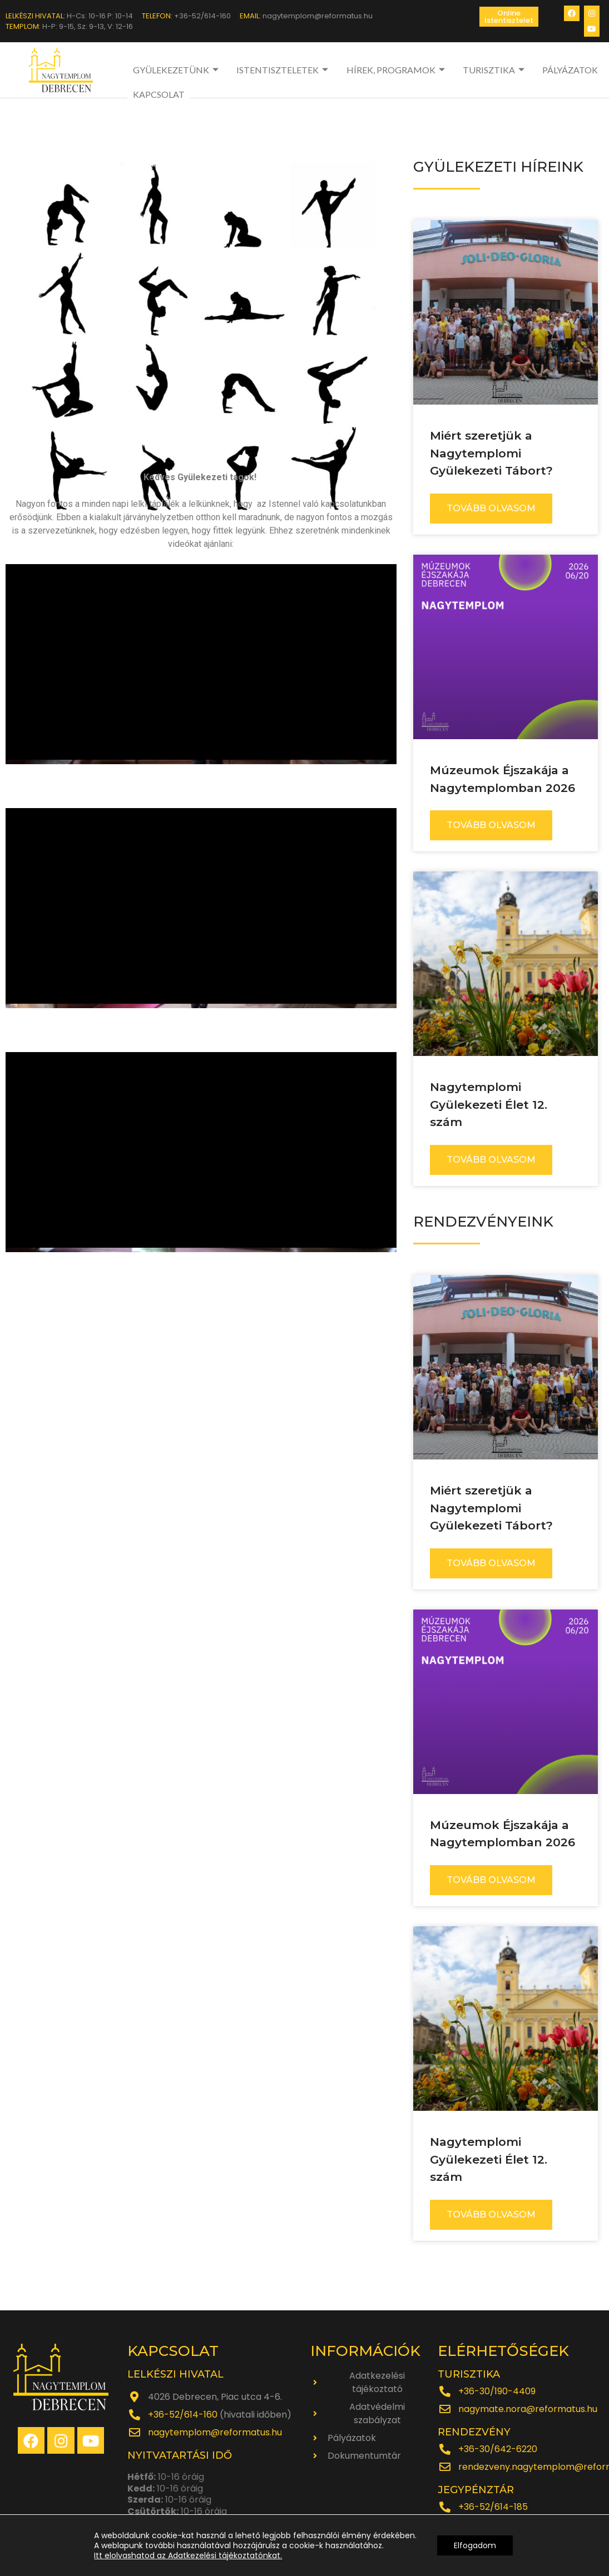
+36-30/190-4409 (497, 2391)
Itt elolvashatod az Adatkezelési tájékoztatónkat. (188, 2555)
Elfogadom (475, 2545)
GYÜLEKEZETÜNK (177, 69)
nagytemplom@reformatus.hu (215, 2432)
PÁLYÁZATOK (570, 69)
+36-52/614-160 (182, 2414)
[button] (508, 17)
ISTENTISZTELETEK (283, 69)
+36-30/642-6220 (497, 2449)
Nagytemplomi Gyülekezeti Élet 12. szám (488, 1104)
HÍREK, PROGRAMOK (397, 69)
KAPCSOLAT (159, 94)
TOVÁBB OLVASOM (491, 508)
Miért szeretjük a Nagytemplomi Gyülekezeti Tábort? (491, 452)
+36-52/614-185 (493, 2506)
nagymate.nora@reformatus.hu (527, 2409)
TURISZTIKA (495, 69)
